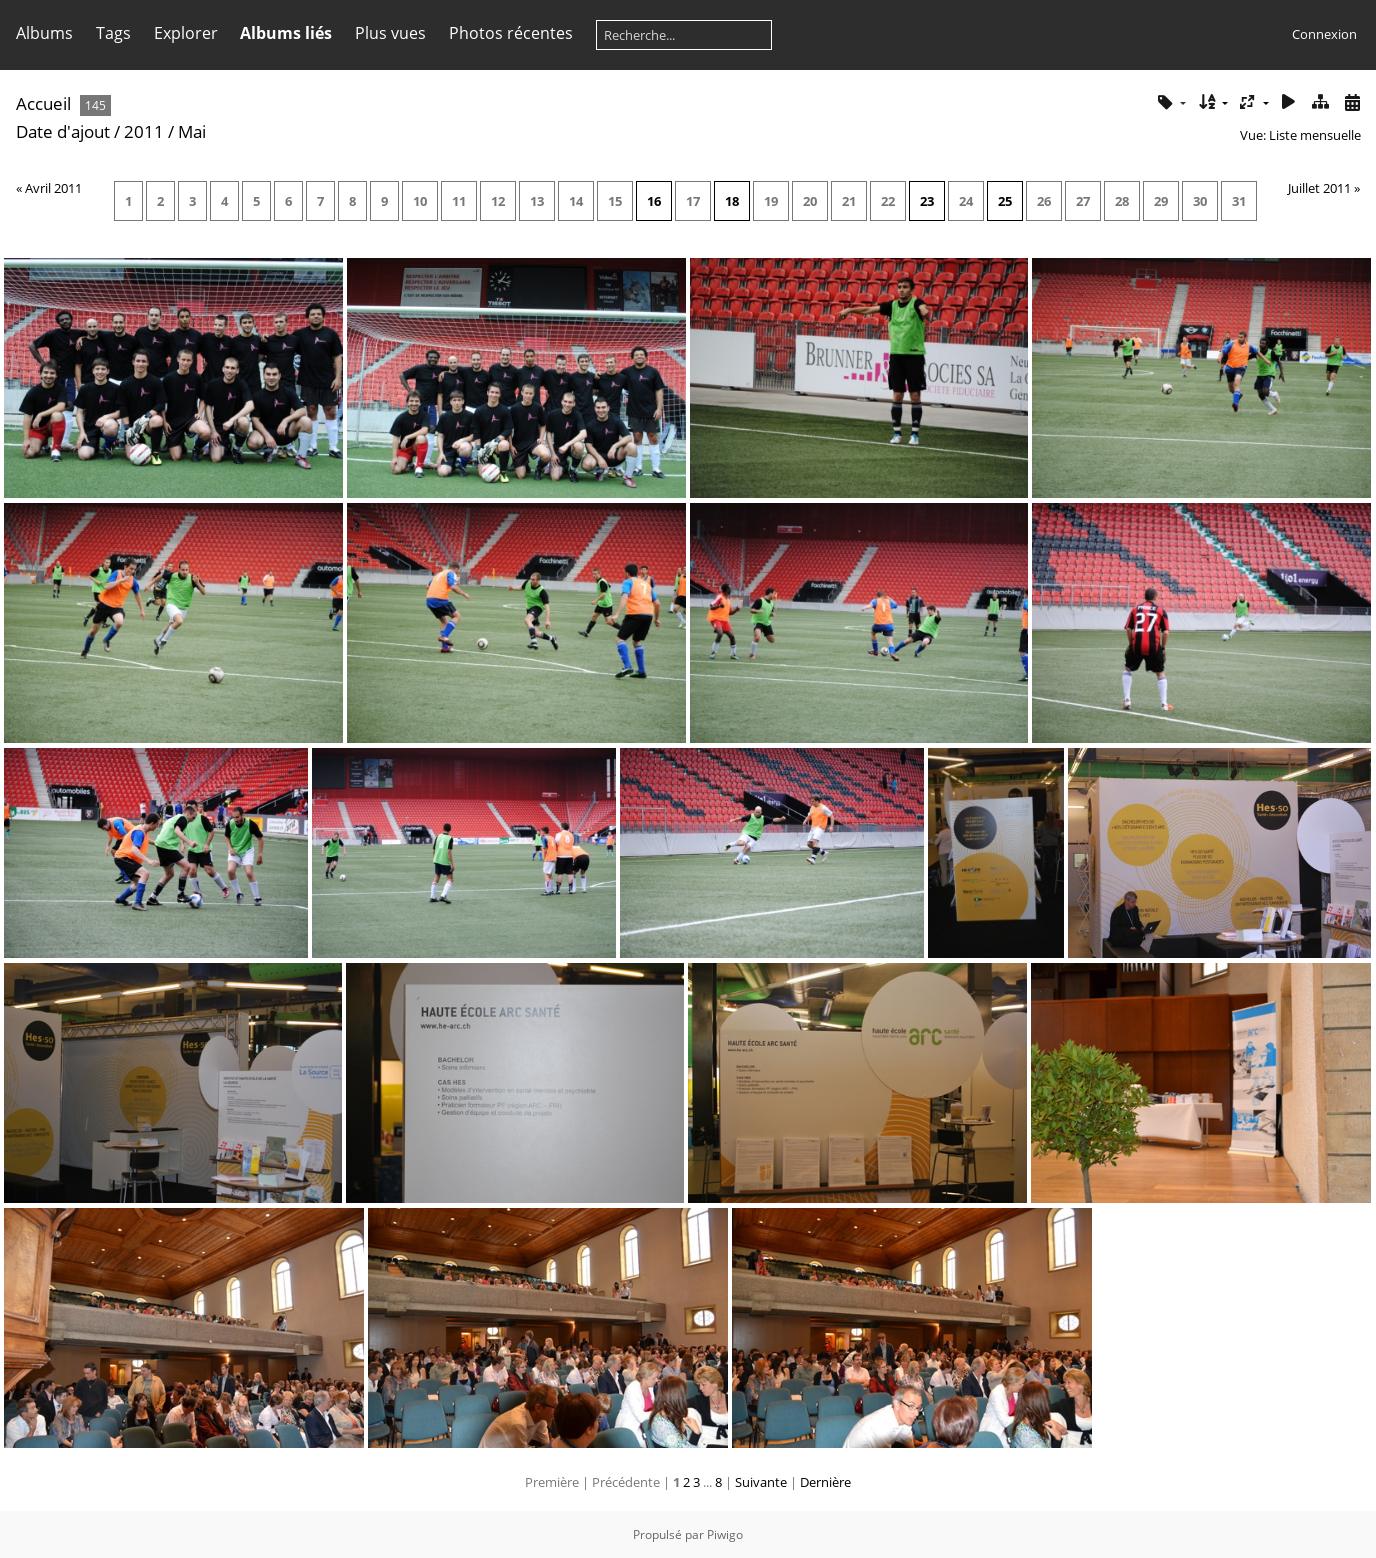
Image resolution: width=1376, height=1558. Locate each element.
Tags (113, 33)
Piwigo (725, 1534)
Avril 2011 (53, 188)
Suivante (761, 1482)
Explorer (186, 33)
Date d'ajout (63, 131)
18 (732, 201)
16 (654, 201)
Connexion (1324, 34)
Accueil (43, 103)
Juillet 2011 (1319, 188)
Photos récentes (511, 33)
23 (927, 201)
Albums (44, 33)
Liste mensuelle (1315, 135)
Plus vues (390, 33)
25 (1005, 201)
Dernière (825, 1482)
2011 (144, 131)
